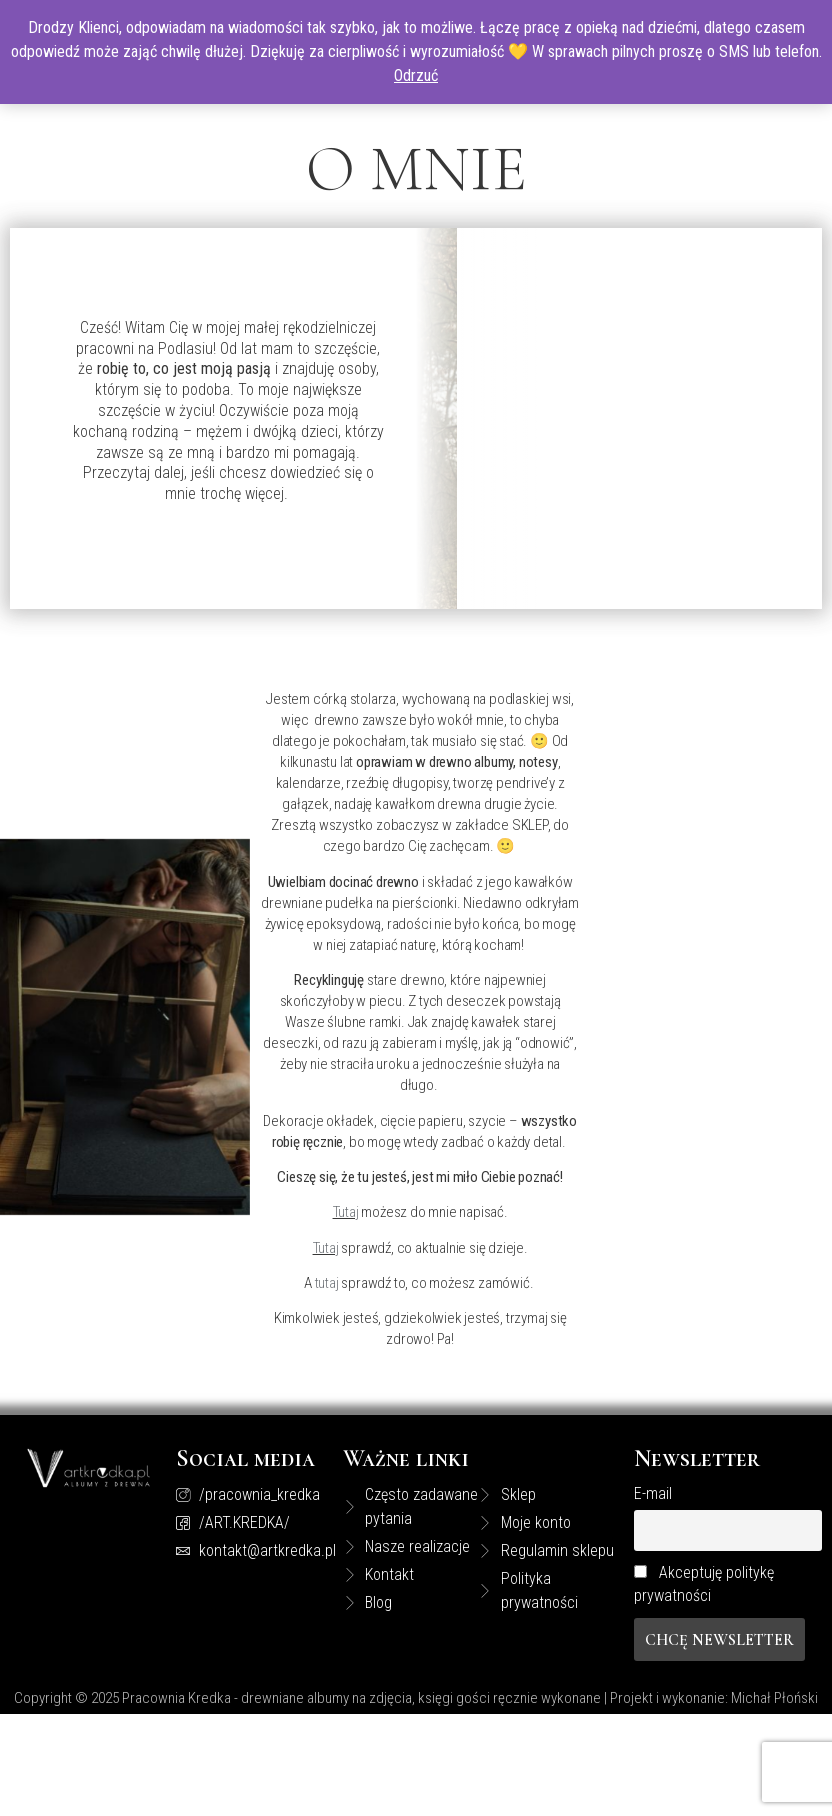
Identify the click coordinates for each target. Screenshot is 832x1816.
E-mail (653, 1493)
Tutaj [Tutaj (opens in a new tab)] (346, 1212)
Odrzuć (416, 75)
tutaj (328, 1283)
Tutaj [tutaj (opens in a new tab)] (326, 1248)
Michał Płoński (774, 1698)
